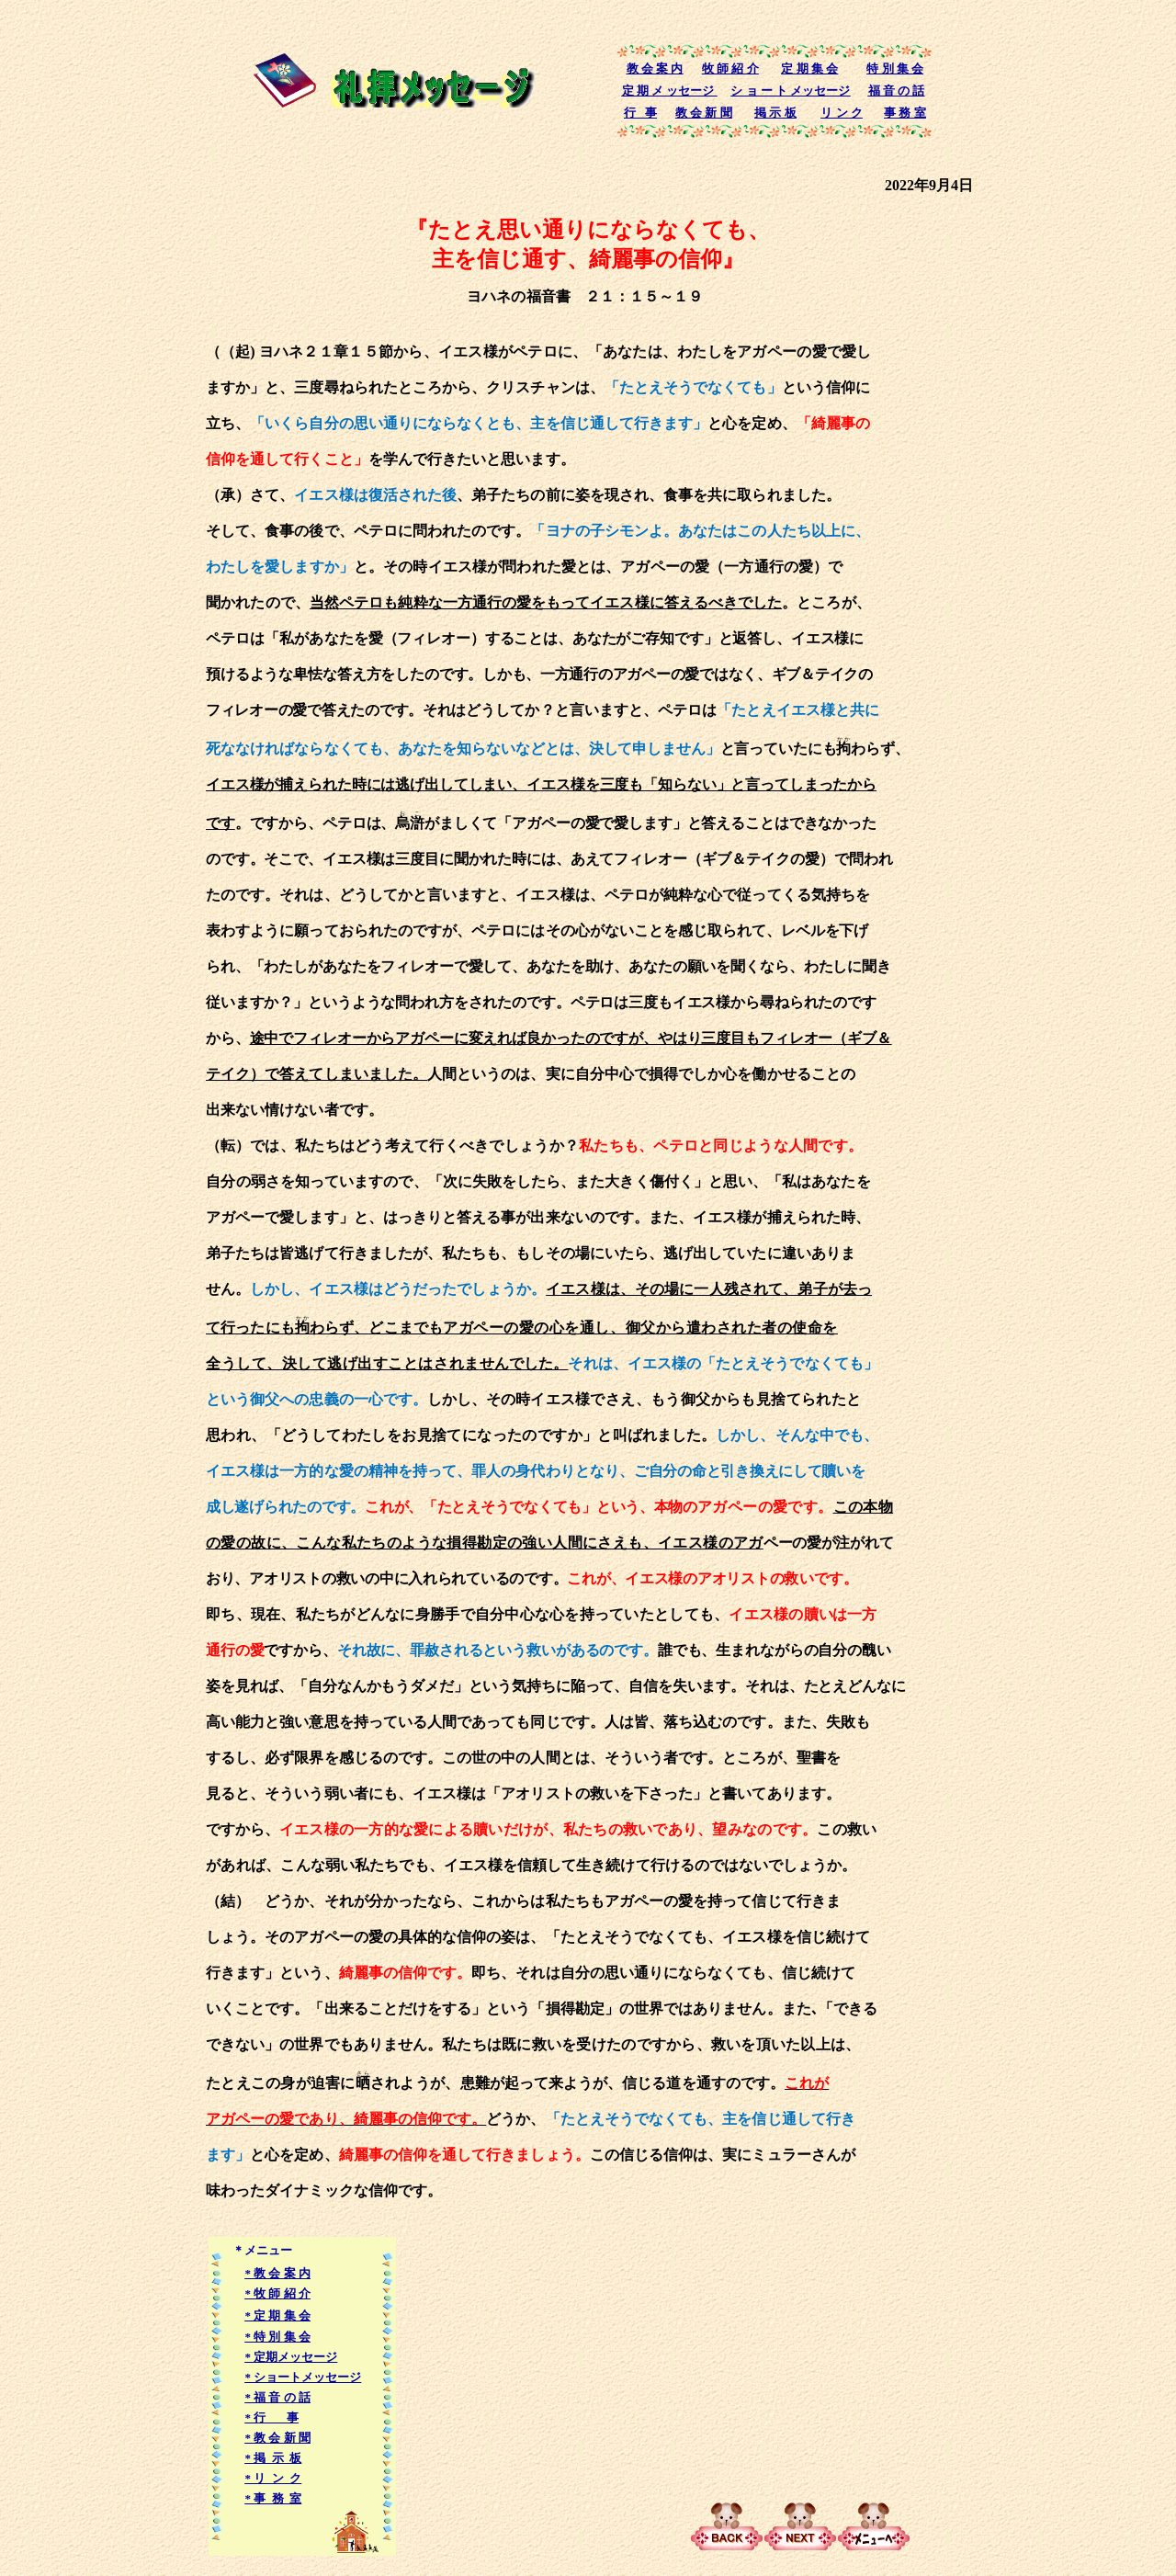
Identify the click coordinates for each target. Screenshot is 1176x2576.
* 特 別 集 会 (277, 2336)
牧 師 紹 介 (730, 68)
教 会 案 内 (655, 68)
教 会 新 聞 (703, 112)
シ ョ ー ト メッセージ (790, 90)
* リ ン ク (272, 2478)
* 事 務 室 (272, 2498)
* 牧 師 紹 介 (277, 2293)
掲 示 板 (775, 112)
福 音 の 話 (896, 90)
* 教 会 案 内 (277, 2273)
